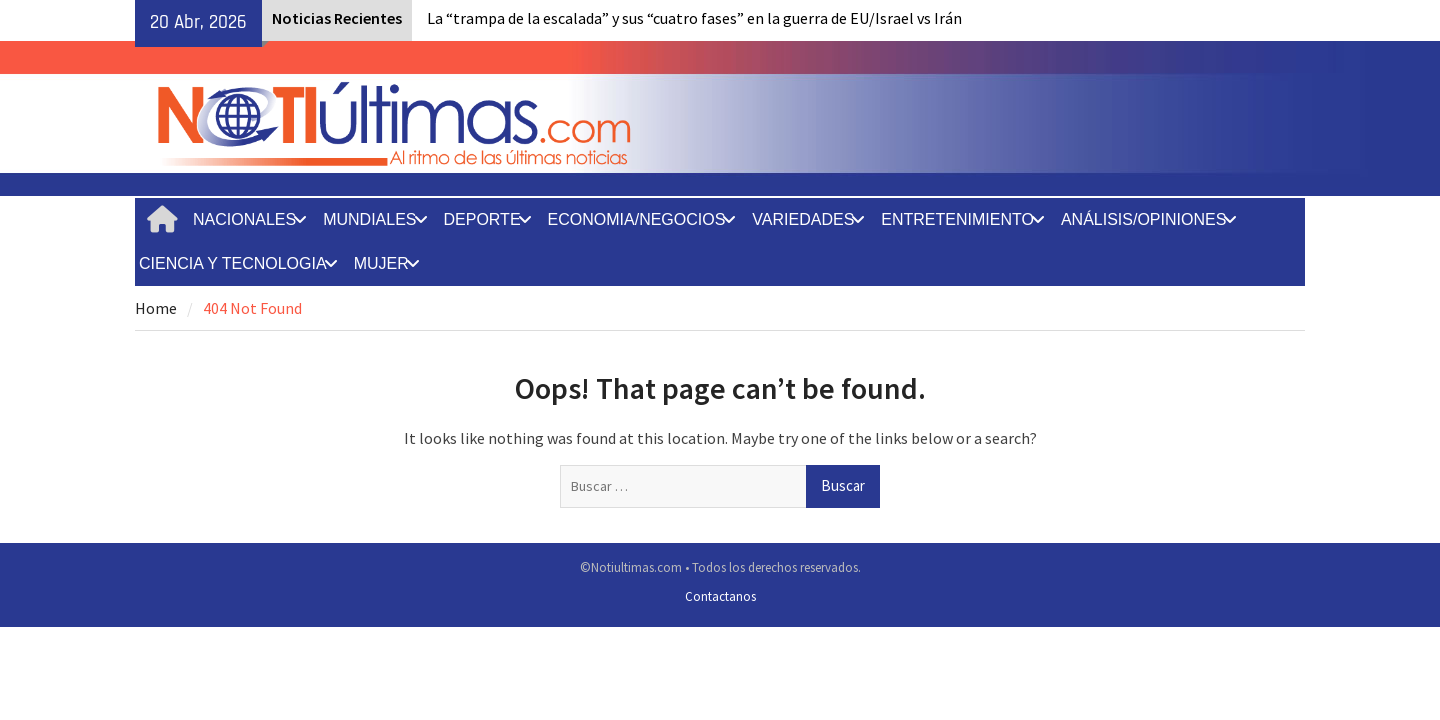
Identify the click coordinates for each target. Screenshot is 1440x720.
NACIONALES (244, 219)
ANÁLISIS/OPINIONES (1143, 219)
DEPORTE (482, 219)
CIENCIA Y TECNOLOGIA (233, 263)
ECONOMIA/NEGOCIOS (637, 219)
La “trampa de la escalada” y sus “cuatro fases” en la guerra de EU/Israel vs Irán (694, 18)
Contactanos (720, 596)
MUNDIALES (369, 219)
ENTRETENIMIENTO (957, 219)
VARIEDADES (803, 219)
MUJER (381, 263)
